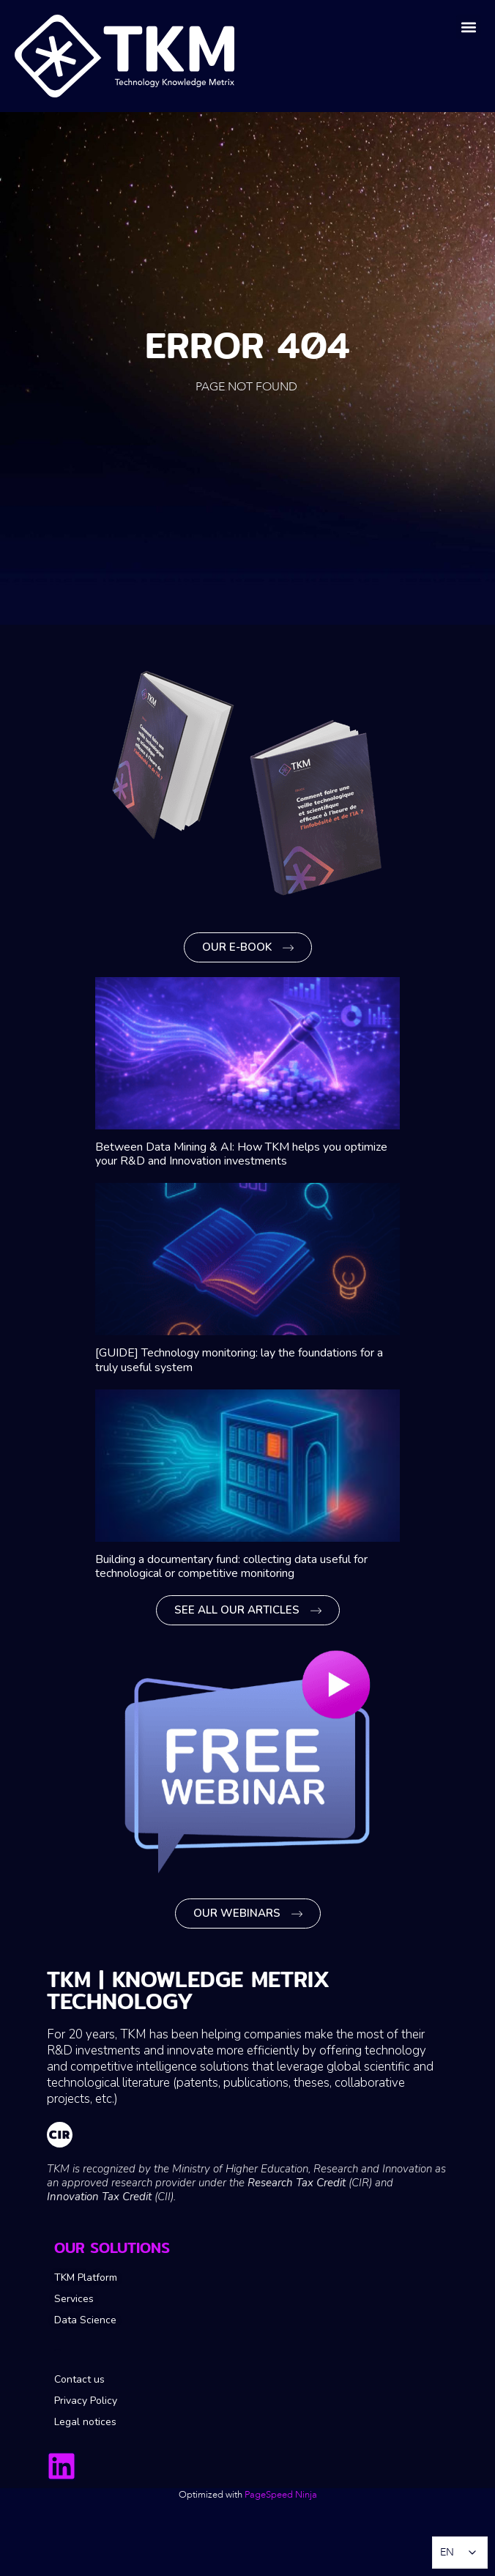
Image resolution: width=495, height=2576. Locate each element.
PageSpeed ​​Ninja (281, 2494)
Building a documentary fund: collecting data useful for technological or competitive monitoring (231, 1566)
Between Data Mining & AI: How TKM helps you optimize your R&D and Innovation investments (241, 1154)
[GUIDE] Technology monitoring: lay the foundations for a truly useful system (239, 1360)
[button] (468, 27)
